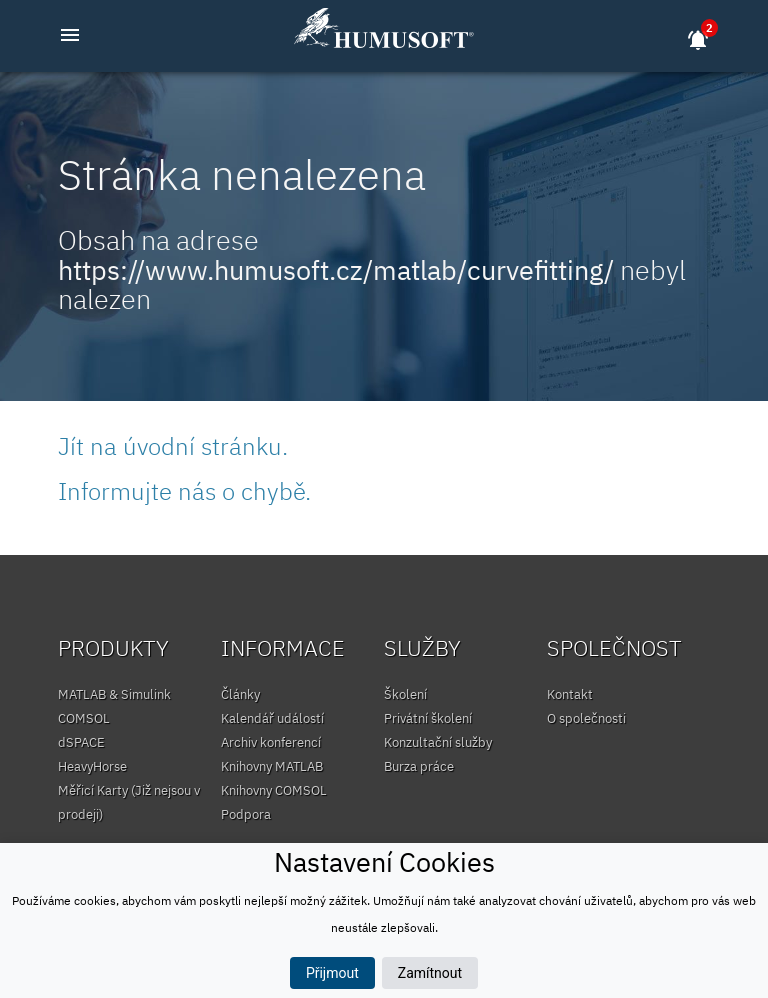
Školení (405, 694)
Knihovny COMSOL (274, 790)
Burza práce (419, 766)
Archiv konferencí (271, 742)
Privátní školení (428, 718)
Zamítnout (430, 973)
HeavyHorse (92, 766)
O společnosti (586, 718)
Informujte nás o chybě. (184, 491)
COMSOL (84, 718)
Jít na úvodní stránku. (173, 446)
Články (240, 694)
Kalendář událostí (272, 718)
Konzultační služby (438, 742)
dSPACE (81, 742)
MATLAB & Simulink (114, 694)
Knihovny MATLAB (272, 766)
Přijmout (332, 973)
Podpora (246, 814)
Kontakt (570, 694)
